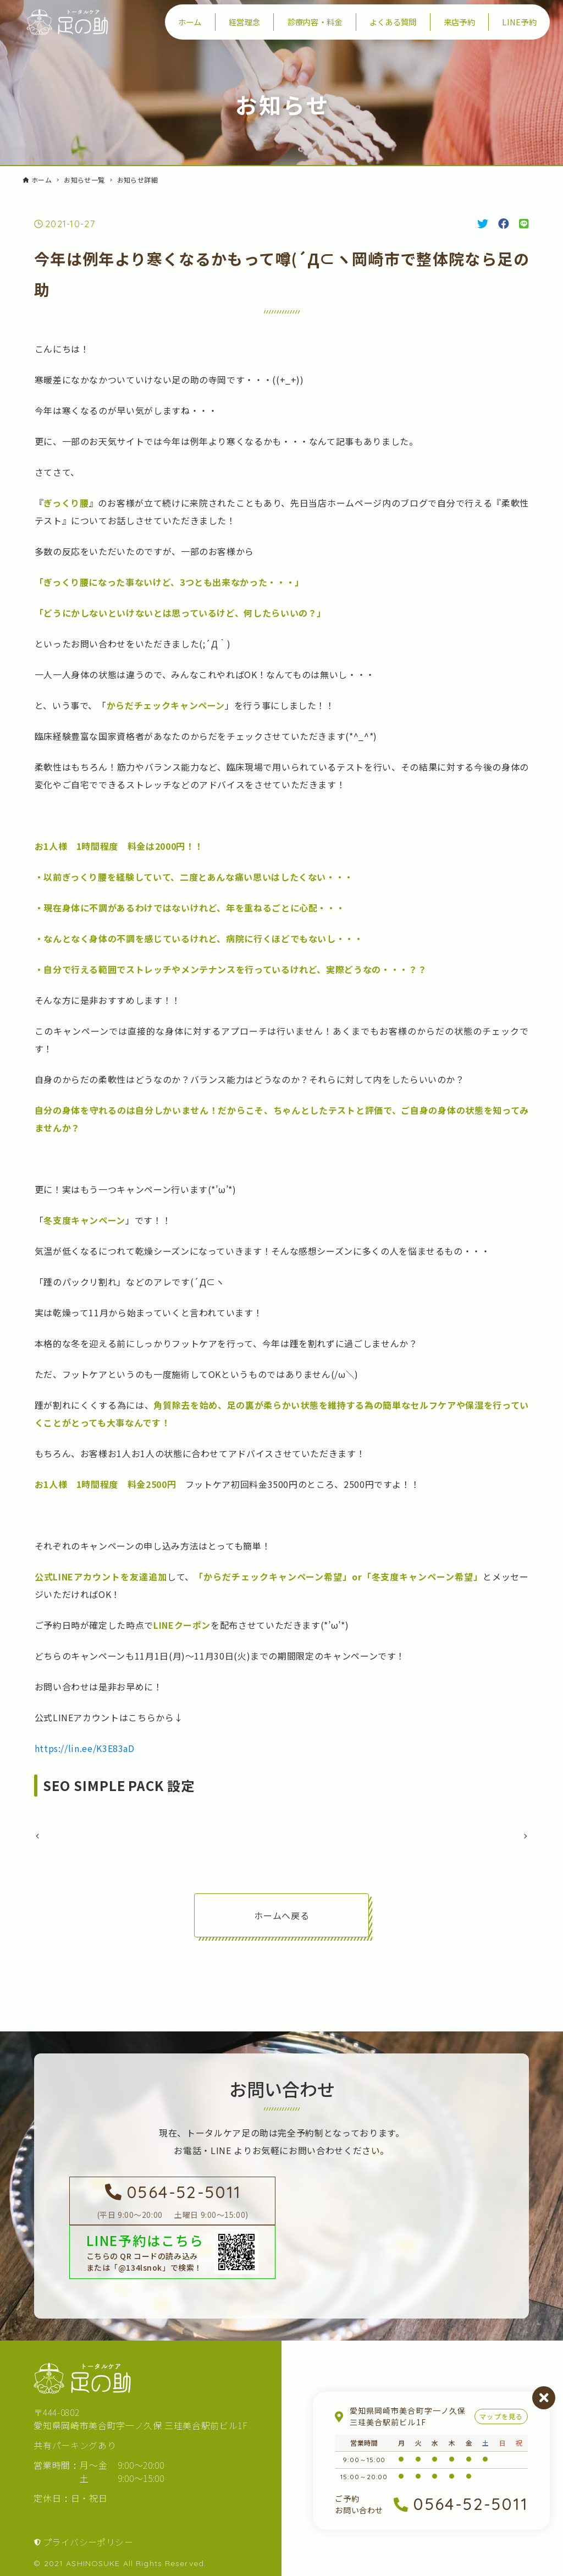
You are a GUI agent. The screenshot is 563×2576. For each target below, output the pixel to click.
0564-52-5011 (470, 2503)
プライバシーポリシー (88, 2556)
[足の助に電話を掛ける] (172, 2215)
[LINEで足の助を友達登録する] (172, 2267)
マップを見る (501, 2416)
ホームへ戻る (281, 1936)
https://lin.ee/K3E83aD (85, 1748)
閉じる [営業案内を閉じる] (543, 2397)
